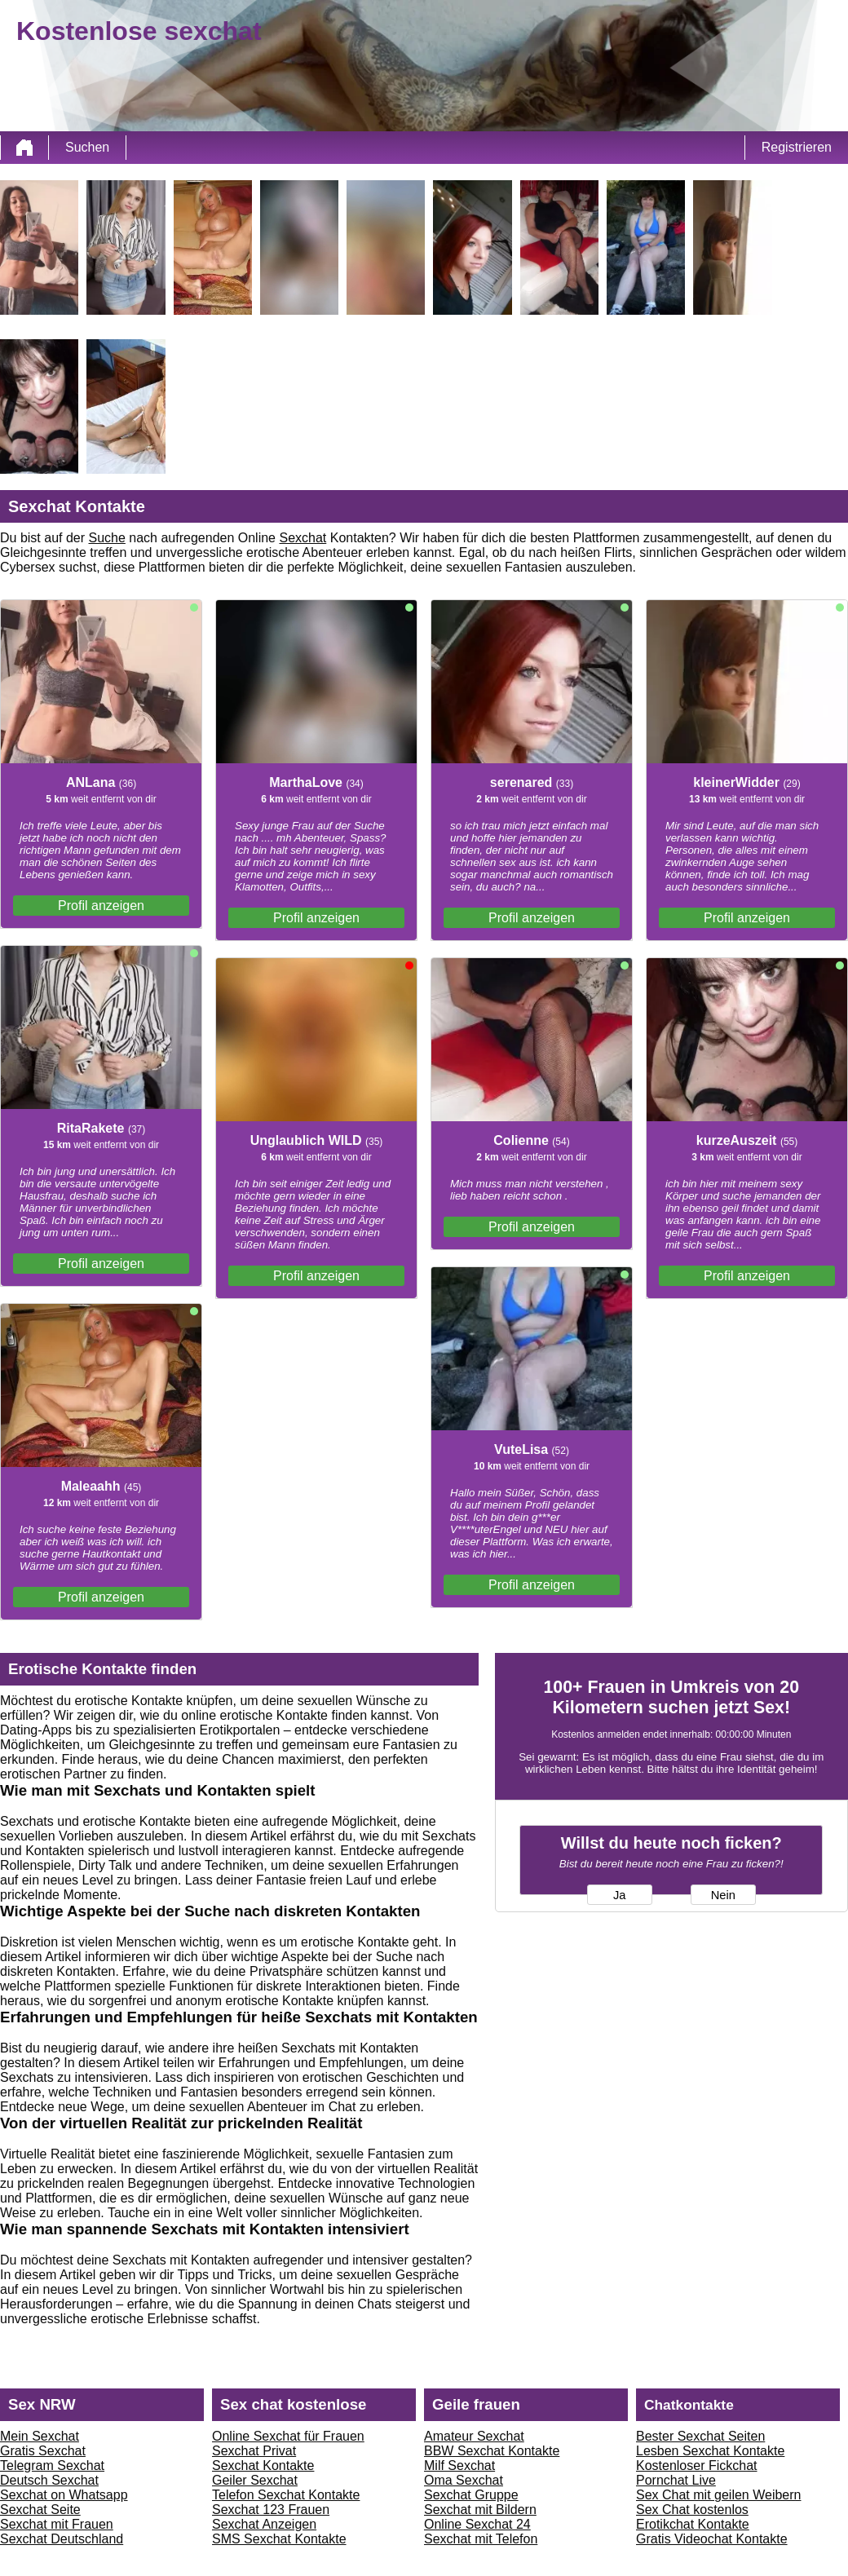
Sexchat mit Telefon (480, 2539)
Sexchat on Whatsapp (64, 2495)
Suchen (87, 147)
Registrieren (797, 147)
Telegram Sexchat (52, 2465)
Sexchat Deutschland (61, 2539)
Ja (619, 1895)
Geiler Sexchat (255, 2480)
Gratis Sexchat (43, 2451)
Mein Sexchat (39, 2436)
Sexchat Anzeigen (264, 2524)
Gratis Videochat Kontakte (712, 2539)
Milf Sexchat (459, 2465)
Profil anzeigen (101, 905)
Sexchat (302, 538)
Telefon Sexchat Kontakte (286, 2495)
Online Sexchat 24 (477, 2524)
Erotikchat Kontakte (692, 2524)
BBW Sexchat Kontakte (491, 2451)
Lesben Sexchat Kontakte (710, 2451)
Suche (107, 538)
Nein (723, 1895)
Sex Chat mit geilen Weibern (718, 2495)
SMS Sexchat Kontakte (279, 2539)
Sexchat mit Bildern (480, 2509)
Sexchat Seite (40, 2509)
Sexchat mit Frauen (56, 2524)
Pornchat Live (676, 2480)
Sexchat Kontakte (263, 2465)
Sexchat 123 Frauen (270, 2509)
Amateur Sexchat (474, 2436)
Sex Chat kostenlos (692, 2509)
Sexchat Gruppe (471, 2495)
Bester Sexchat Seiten (700, 2436)
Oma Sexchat (463, 2480)
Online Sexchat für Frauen (288, 2436)
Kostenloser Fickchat (696, 2465)
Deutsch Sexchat (49, 2480)
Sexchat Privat (254, 2451)
